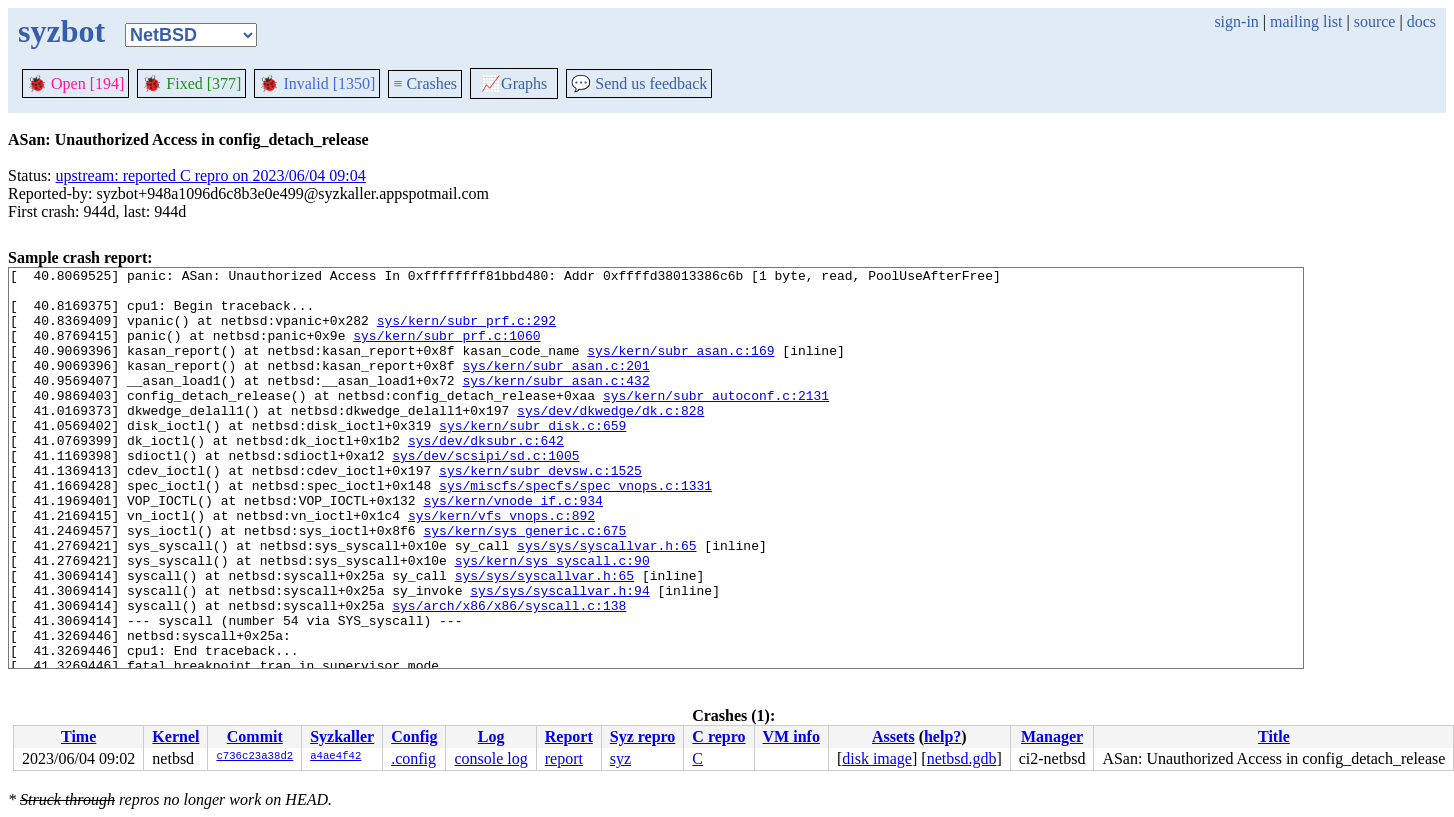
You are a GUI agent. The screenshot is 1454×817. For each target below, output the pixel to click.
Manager (1052, 736)
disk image (877, 758)
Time (78, 736)
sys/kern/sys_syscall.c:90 (552, 620)
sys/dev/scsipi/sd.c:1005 (485, 494)
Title (1274, 736)
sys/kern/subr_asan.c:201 (555, 386)
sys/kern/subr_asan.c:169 (680, 368)
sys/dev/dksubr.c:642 (486, 476)
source (1375, 21)
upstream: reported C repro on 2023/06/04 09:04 (211, 175)
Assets (893, 736)
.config (413, 758)
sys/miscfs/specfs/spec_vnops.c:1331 (575, 530)
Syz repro (643, 736)
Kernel (175, 736)
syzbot (61, 31)
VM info (791, 736)
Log (491, 736)
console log (490, 758)
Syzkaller (342, 736)
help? (942, 736)
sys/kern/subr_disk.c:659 (532, 458)
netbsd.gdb (962, 758)
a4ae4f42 (335, 757)
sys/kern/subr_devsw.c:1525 (540, 512)
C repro (718, 736)
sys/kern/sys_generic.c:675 (524, 584)
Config (414, 736)
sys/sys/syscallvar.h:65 (606, 602)
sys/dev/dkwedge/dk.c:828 (610, 440)
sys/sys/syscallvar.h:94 (559, 656)
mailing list (1306, 21)
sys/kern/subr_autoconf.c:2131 (716, 422)
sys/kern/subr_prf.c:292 (466, 332)
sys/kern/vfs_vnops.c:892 (501, 566)
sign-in (1236, 21)
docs (1421, 21)
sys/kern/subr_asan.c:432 (555, 404)
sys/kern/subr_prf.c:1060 (446, 350)
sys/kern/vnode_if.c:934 (512, 548)
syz (620, 758)
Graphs (514, 83)
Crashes (425, 83)
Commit (255, 736)
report (564, 758)
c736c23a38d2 (254, 757)
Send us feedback (639, 83)
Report (569, 736)
